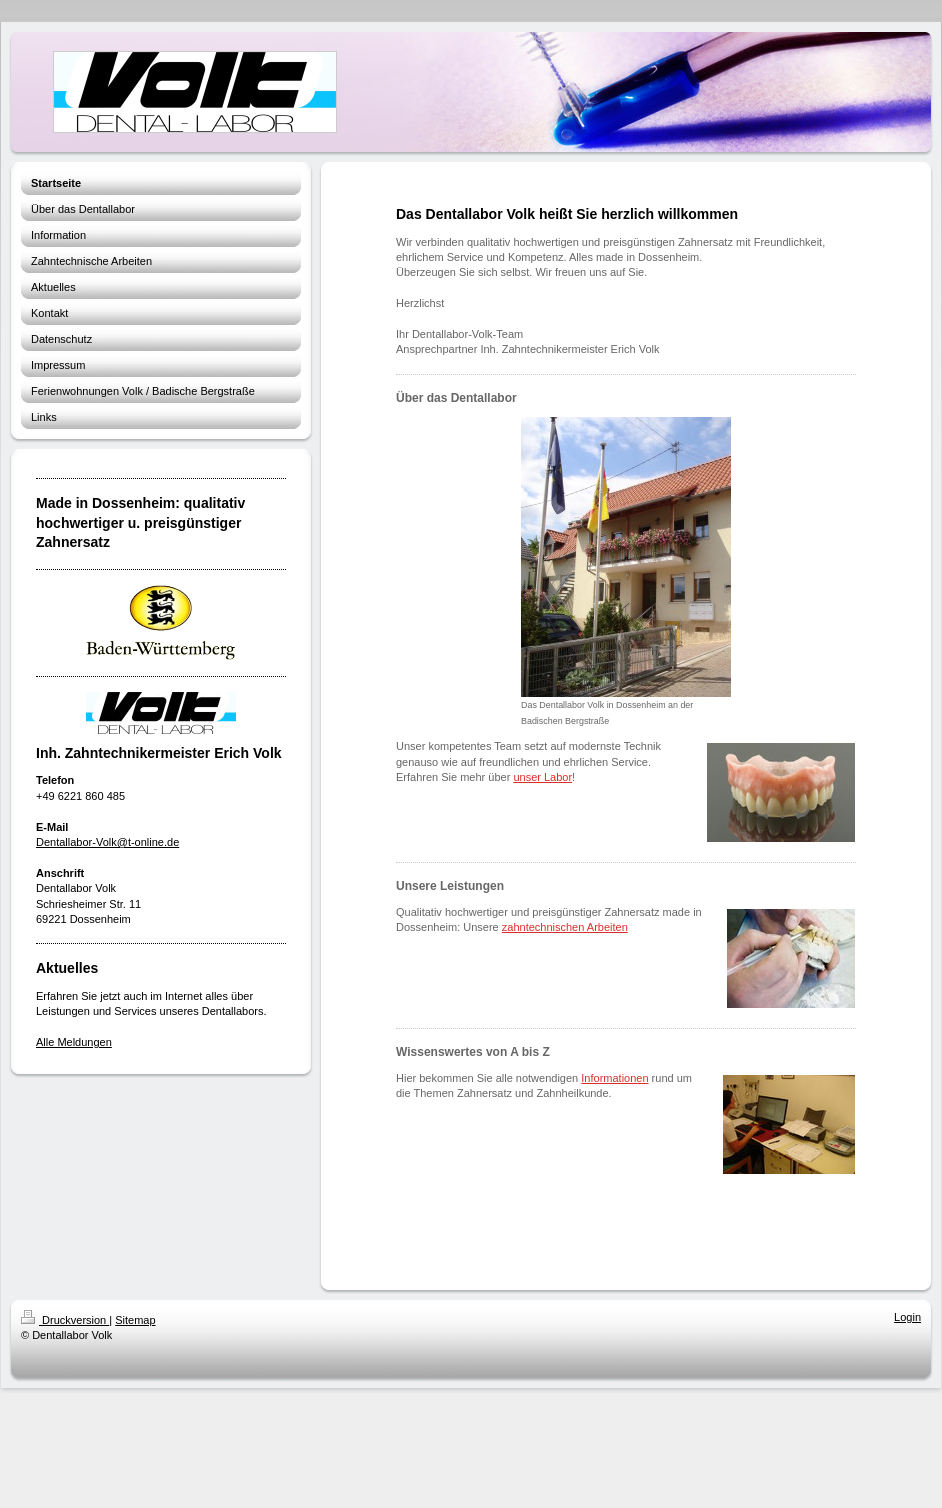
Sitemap (135, 1320)
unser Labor (542, 777)
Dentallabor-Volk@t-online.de (107, 842)
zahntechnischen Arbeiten (565, 927)
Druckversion (65, 1320)
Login (907, 1317)
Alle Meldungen (74, 1042)
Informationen (614, 1078)
